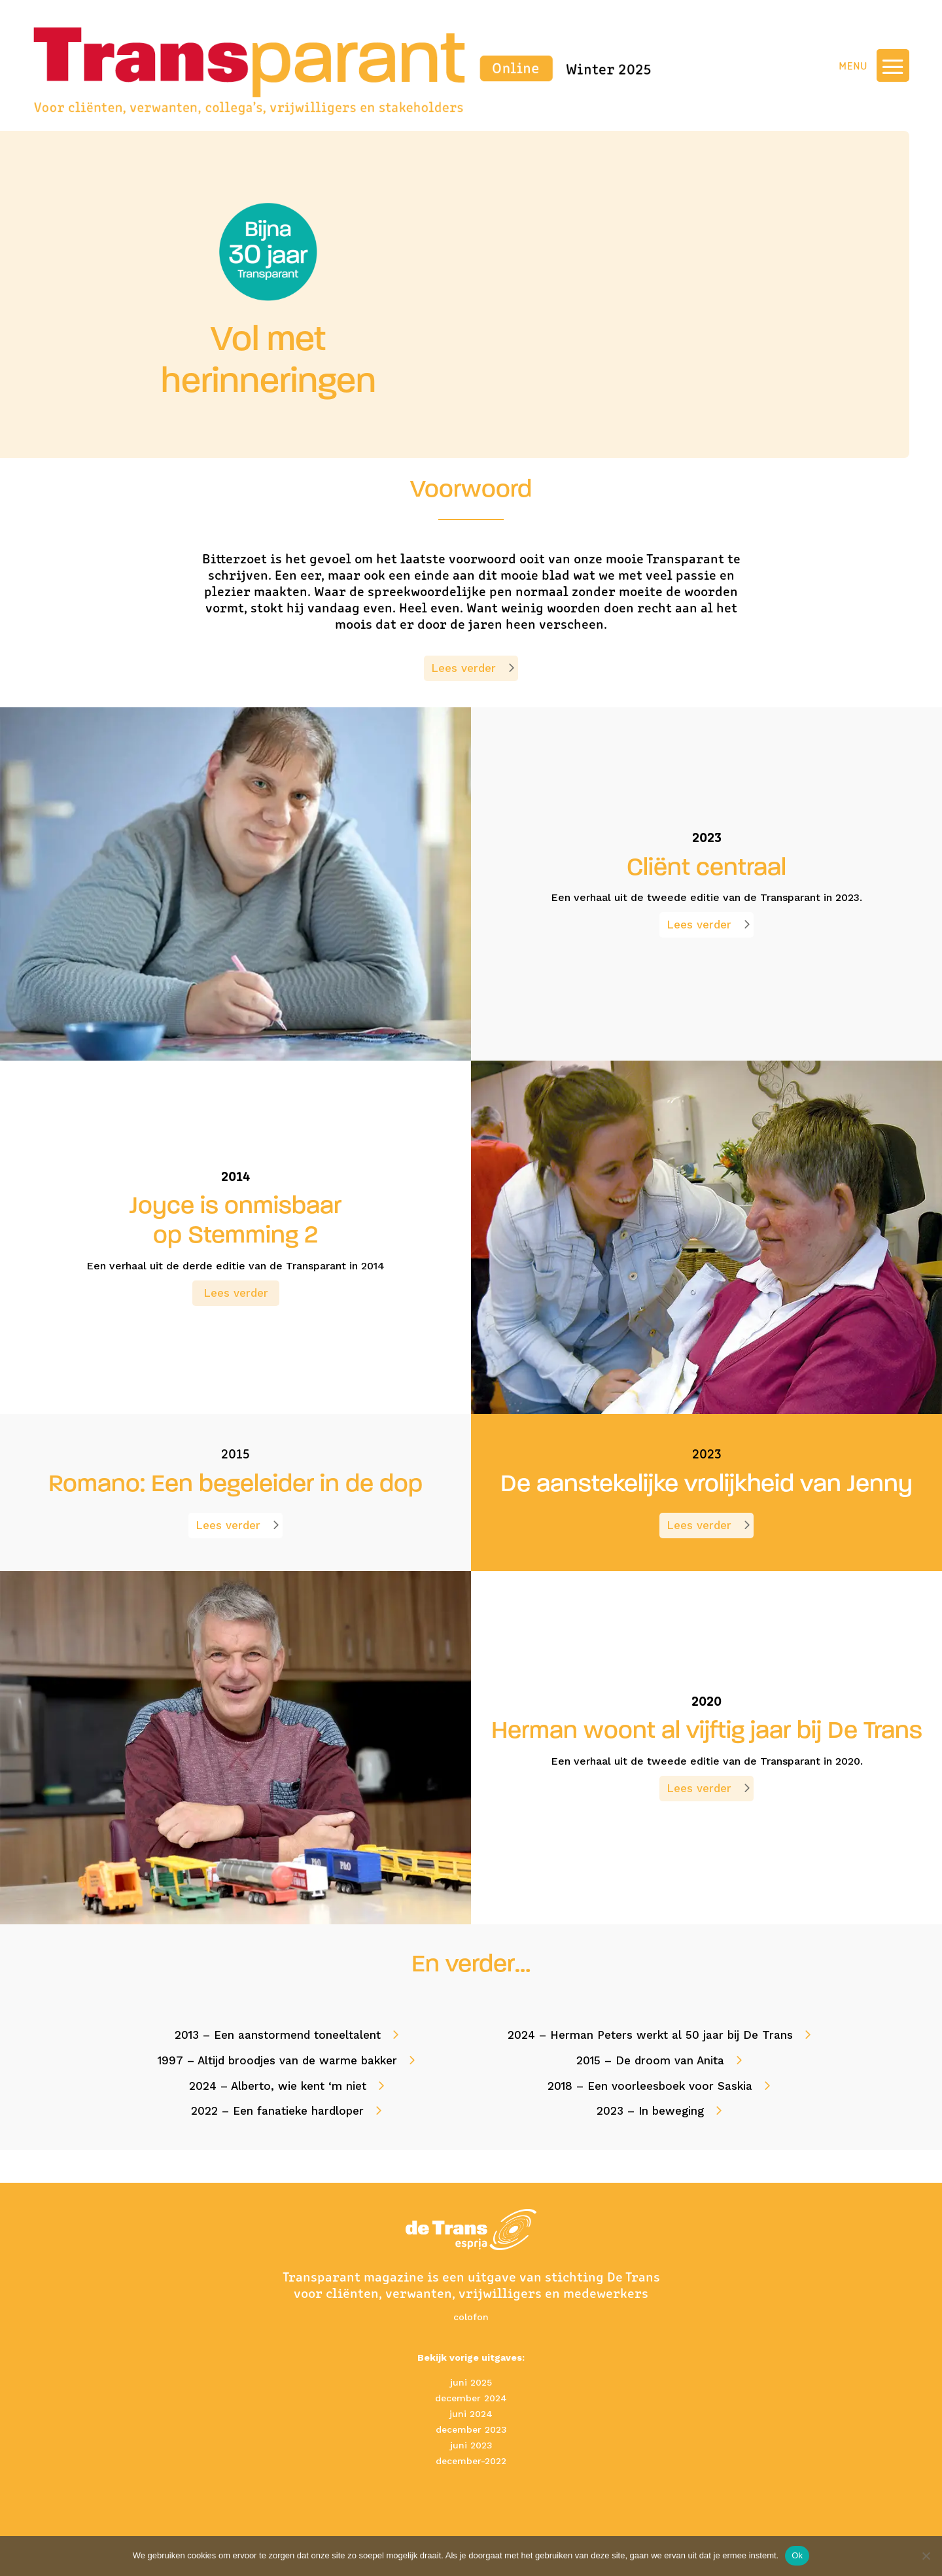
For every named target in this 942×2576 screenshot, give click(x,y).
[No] (925, 2555)
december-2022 (471, 2461)
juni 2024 (471, 2413)
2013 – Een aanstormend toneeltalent (278, 2034)
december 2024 (471, 2398)
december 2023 (471, 2429)
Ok (797, 2555)
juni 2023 (471, 2445)
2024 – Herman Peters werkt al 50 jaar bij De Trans (650, 2034)
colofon (471, 2317)
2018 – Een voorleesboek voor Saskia (650, 2085)
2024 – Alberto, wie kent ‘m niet (277, 2085)
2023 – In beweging (650, 2110)
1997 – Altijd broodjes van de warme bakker (277, 2060)
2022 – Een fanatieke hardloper (277, 2110)
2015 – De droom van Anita (650, 2060)
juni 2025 (471, 2382)
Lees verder (463, 668)
